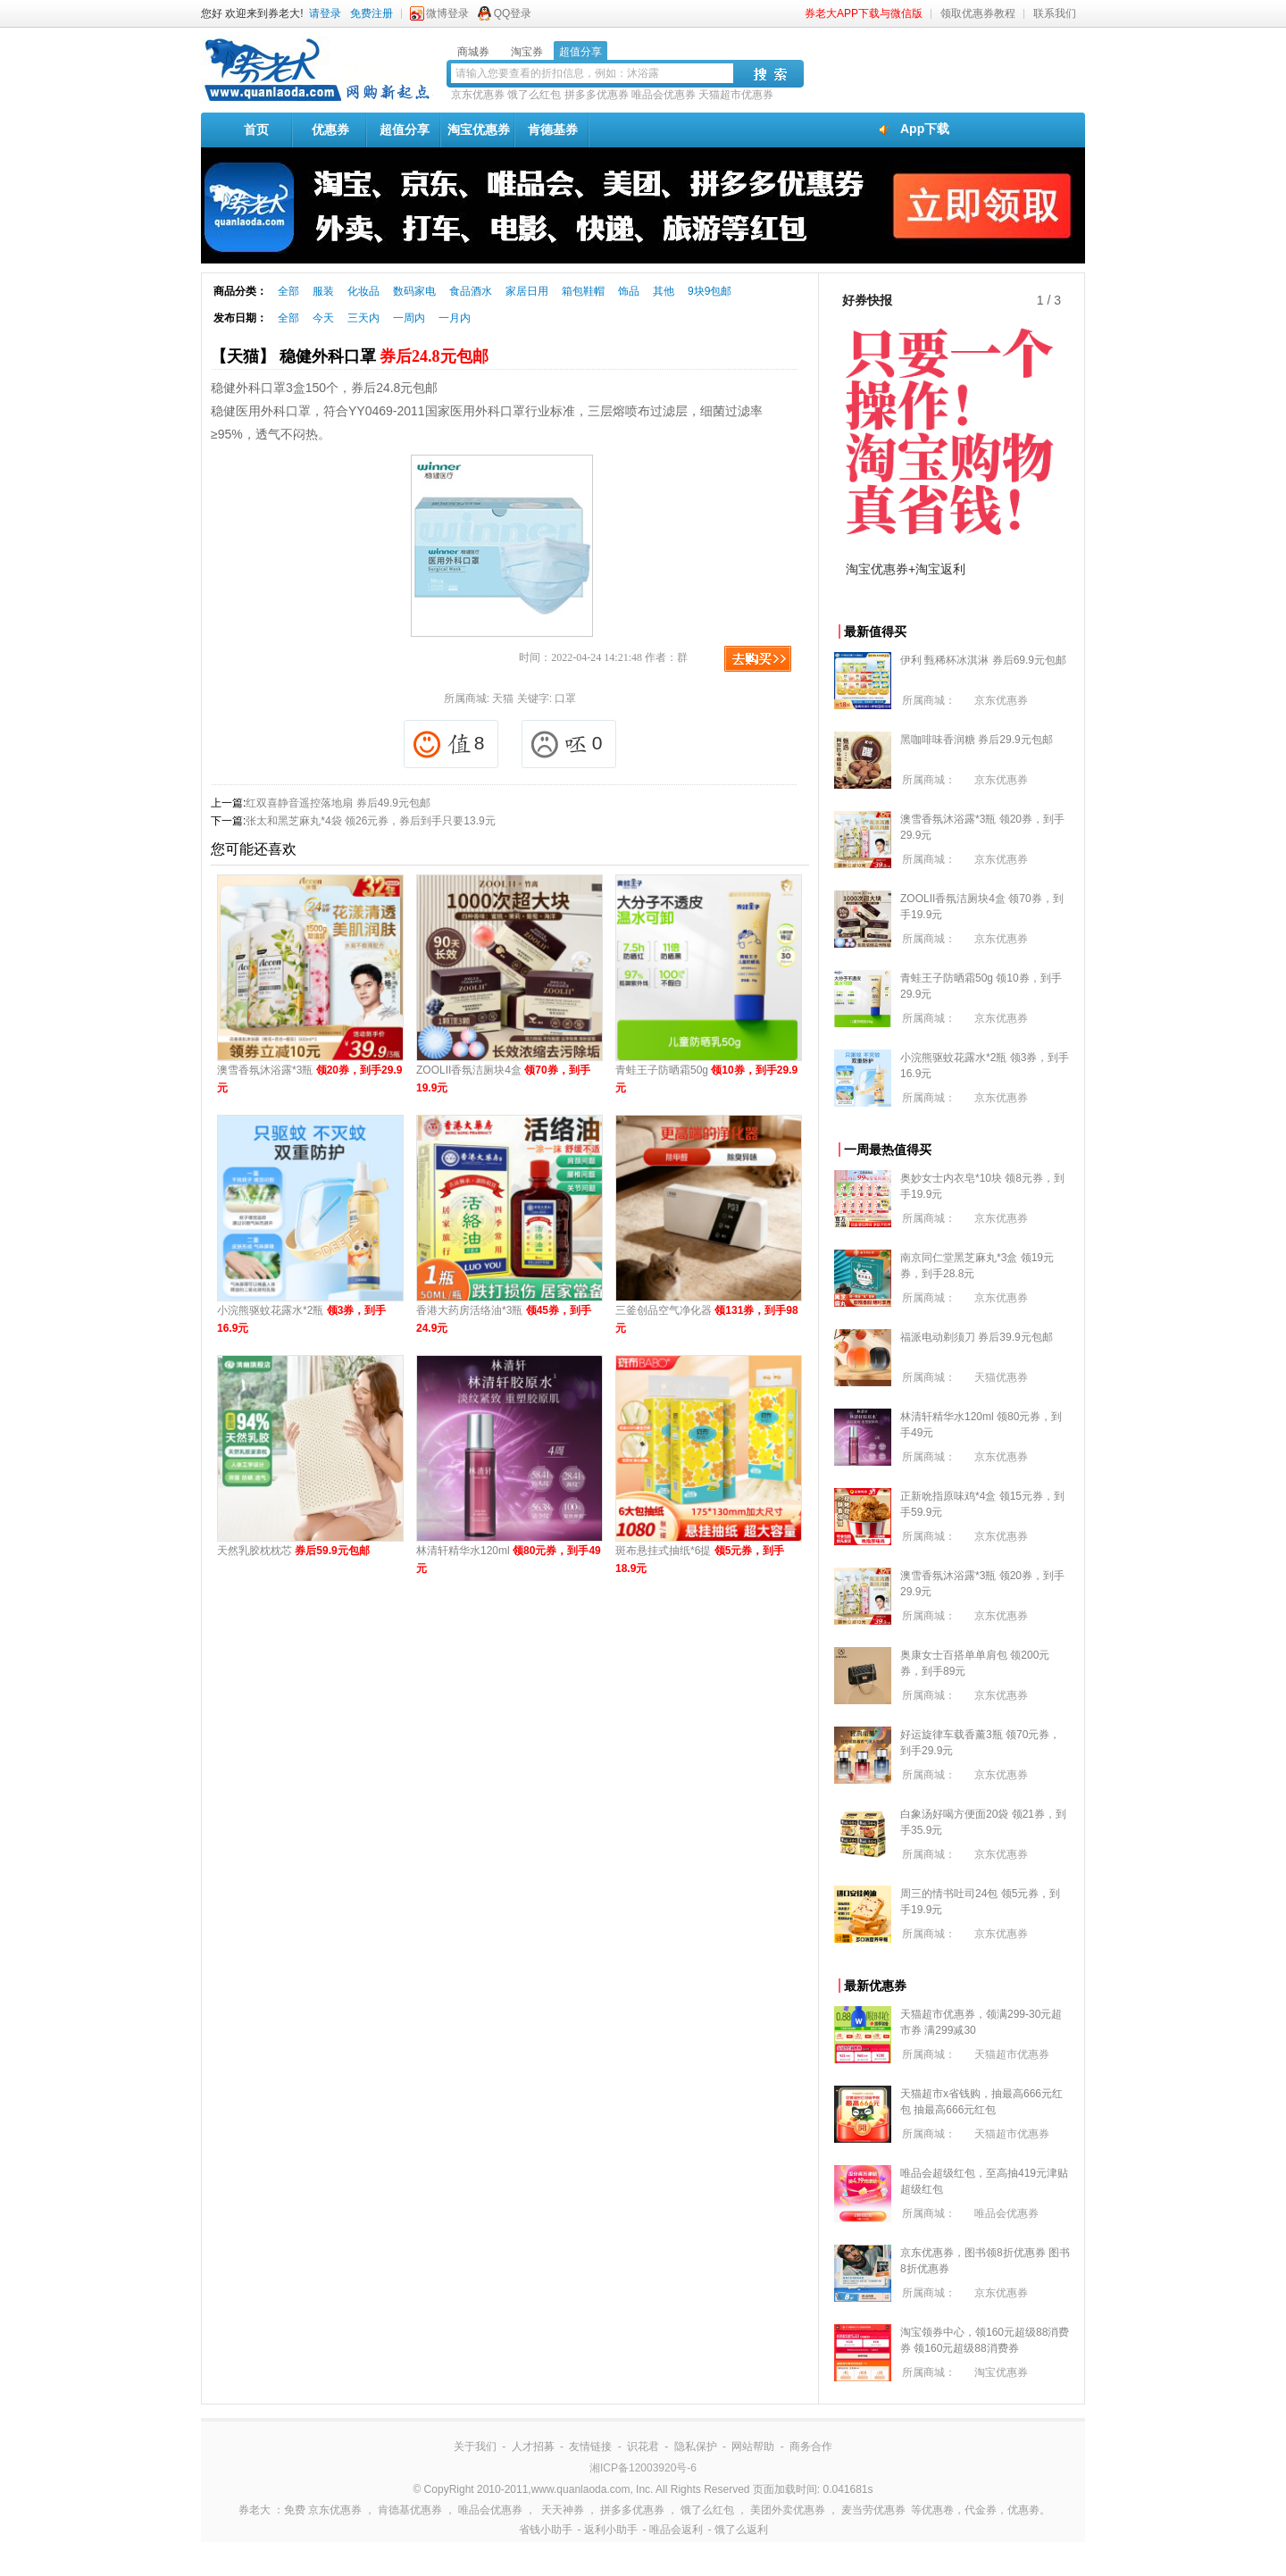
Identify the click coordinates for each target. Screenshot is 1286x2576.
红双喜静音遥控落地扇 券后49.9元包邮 (338, 803)
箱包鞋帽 (583, 291)
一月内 (454, 318)
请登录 (325, 13)
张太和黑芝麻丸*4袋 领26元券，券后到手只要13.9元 (370, 821)
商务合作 (810, 2446)
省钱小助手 (545, 2529)
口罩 (565, 698)
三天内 (363, 318)
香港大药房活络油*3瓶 (503, 1319)
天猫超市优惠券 (735, 94)
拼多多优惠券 (596, 94)
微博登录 (447, 13)
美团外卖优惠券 (787, 2510)
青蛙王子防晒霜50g (706, 1079)
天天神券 (562, 2510)
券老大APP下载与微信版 (864, 13)
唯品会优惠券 (663, 94)
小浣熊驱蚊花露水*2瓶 (301, 1319)
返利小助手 (611, 2529)
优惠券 (330, 129)
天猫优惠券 (1001, 1377)
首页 (256, 129)
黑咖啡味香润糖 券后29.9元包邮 (976, 739)
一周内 (409, 318)
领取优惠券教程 (977, 13)
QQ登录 (513, 13)
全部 (288, 291)
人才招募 (533, 2446)
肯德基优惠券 (410, 2510)
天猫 (503, 698)
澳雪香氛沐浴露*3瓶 (309, 1079)
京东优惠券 (478, 94)
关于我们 (475, 2446)
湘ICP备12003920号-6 (643, 2468)
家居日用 (526, 291)
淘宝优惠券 (478, 129)
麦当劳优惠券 (873, 2510)
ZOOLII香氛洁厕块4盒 (503, 1079)
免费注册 (371, 13)
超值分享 (405, 129)
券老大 (254, 2510)
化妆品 (363, 291)
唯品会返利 (676, 2529)
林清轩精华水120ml (508, 1559)
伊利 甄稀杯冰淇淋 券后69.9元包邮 (983, 660)
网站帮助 (752, 2446)
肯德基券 (553, 129)
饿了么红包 (534, 94)
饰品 (628, 291)
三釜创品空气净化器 (706, 1319)
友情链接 (590, 2446)
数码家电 (414, 291)
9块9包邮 (709, 291)
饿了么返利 (741, 2529)
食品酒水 (470, 291)
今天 (323, 318)
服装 (323, 291)
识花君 (643, 2446)
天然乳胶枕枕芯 (293, 1550)
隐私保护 (695, 2446)
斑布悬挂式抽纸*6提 (699, 1559)
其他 (663, 291)
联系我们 (1054, 13)
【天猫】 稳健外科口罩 (350, 356)
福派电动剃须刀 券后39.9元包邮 (976, 1337)
